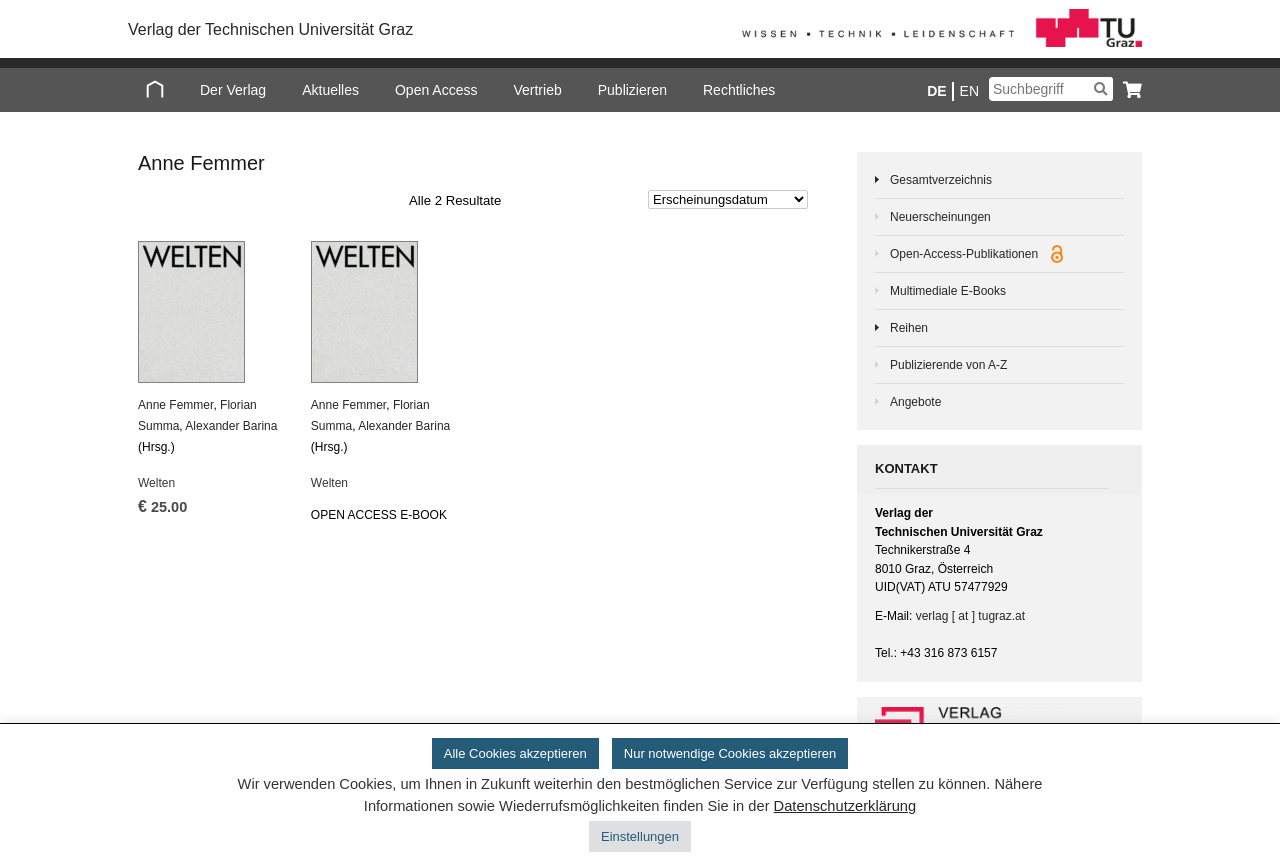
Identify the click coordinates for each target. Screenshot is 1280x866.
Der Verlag (233, 90)
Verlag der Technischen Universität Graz (270, 29)
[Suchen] (1100, 89)
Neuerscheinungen (940, 217)
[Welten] (211, 312)
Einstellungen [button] (640, 836)
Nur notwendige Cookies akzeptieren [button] (730, 753)
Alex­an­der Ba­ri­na (231, 426)
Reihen (909, 328)
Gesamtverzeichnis (941, 180)
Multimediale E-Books (948, 291)
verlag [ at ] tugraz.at (970, 616)
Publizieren (632, 90)
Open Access (436, 90)
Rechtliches (739, 90)
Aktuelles (330, 90)
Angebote (915, 402)
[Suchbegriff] (1051, 89)
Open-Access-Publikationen (976, 254)
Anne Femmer (175, 405)
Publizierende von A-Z (948, 365)
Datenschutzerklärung (845, 806)
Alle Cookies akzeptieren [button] (515, 753)
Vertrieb (537, 90)
